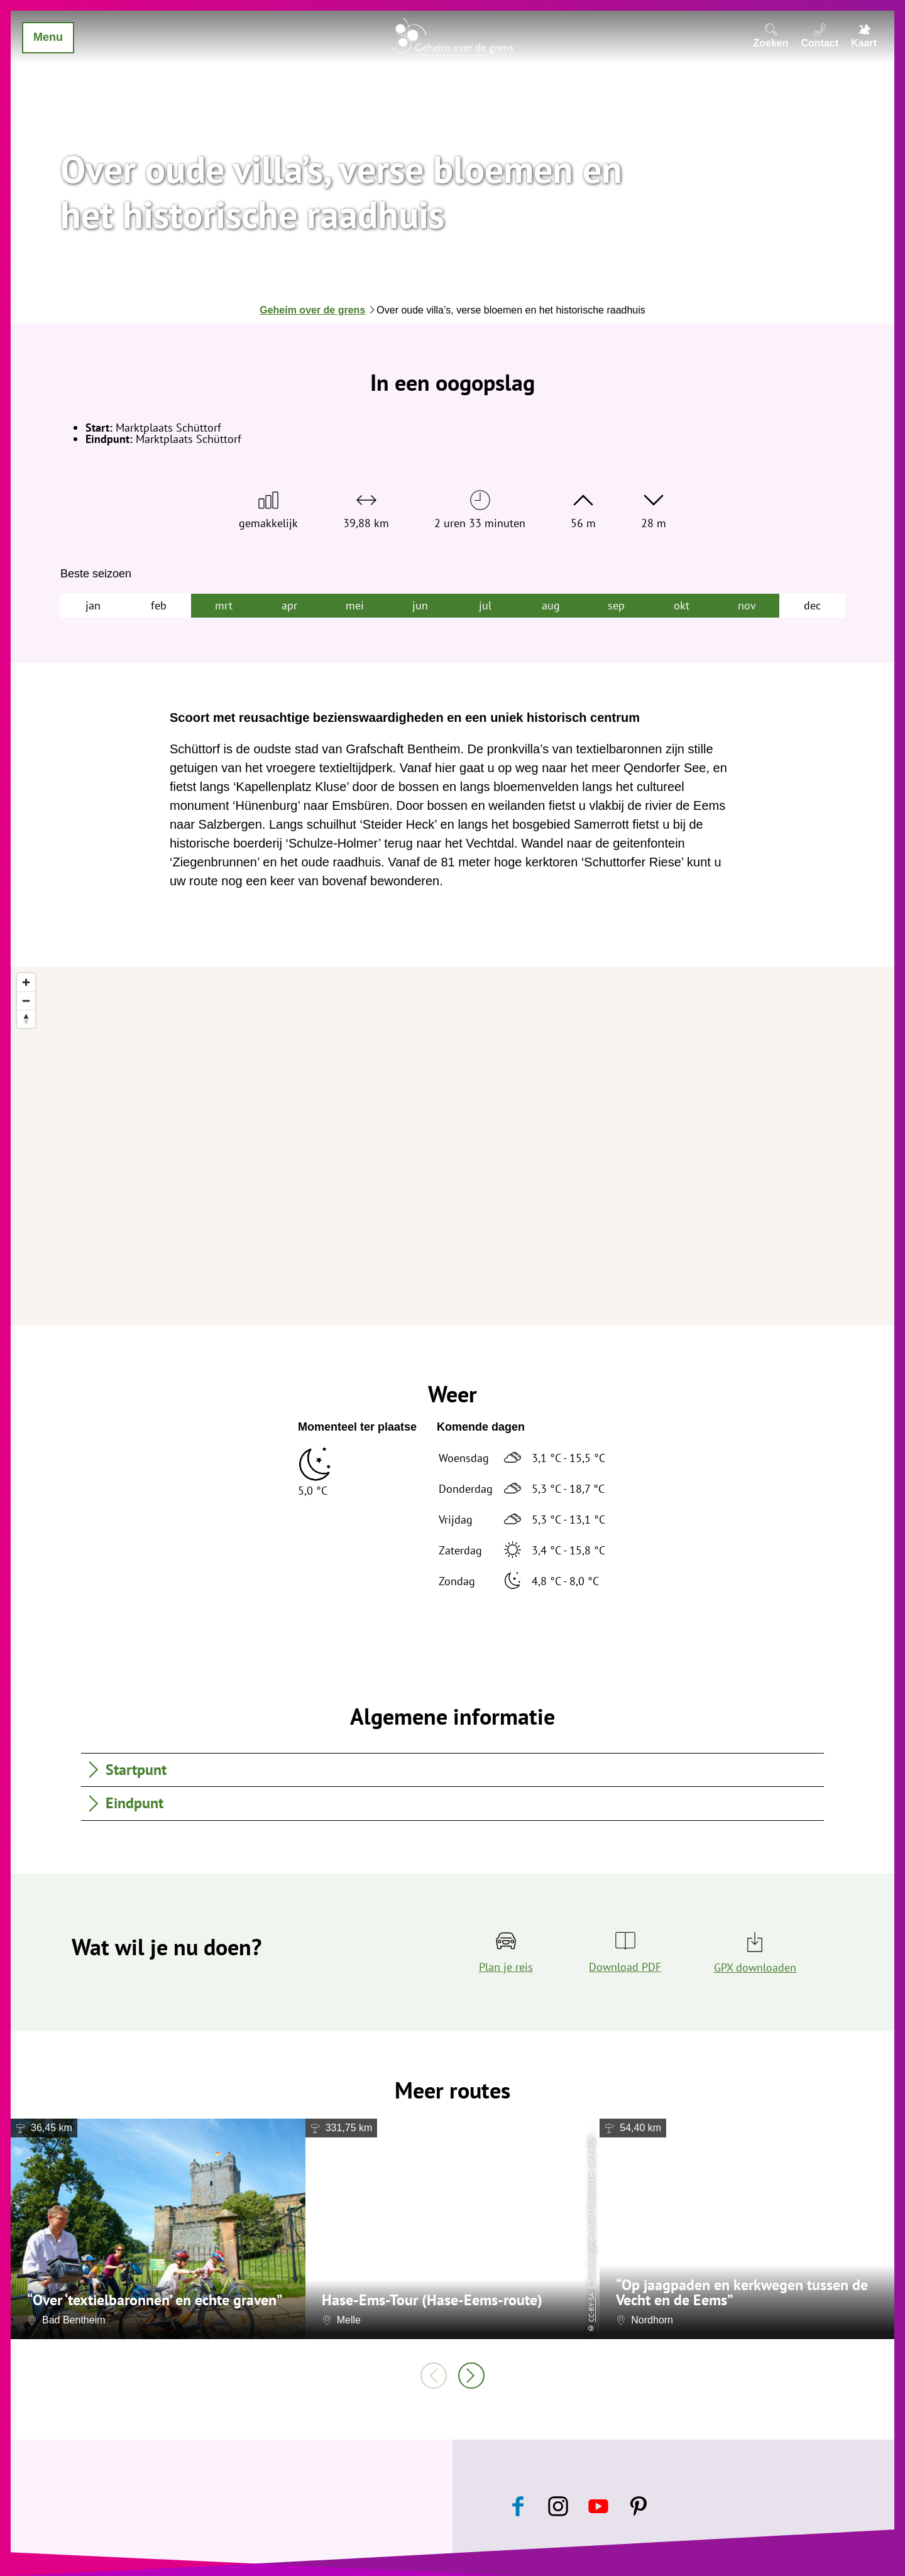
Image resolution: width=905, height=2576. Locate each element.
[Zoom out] (26, 1000)
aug (551, 605)
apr (289, 605)
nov (747, 605)
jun (420, 605)
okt (681, 605)
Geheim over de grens (312, 310)
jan (93, 605)
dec (812, 605)
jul (485, 605)
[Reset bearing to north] (26, 1019)
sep (616, 605)
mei (355, 605)
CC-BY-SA (591, 2307)
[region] (452, 1146)
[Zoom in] (26, 982)
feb (159, 605)
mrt (224, 605)
